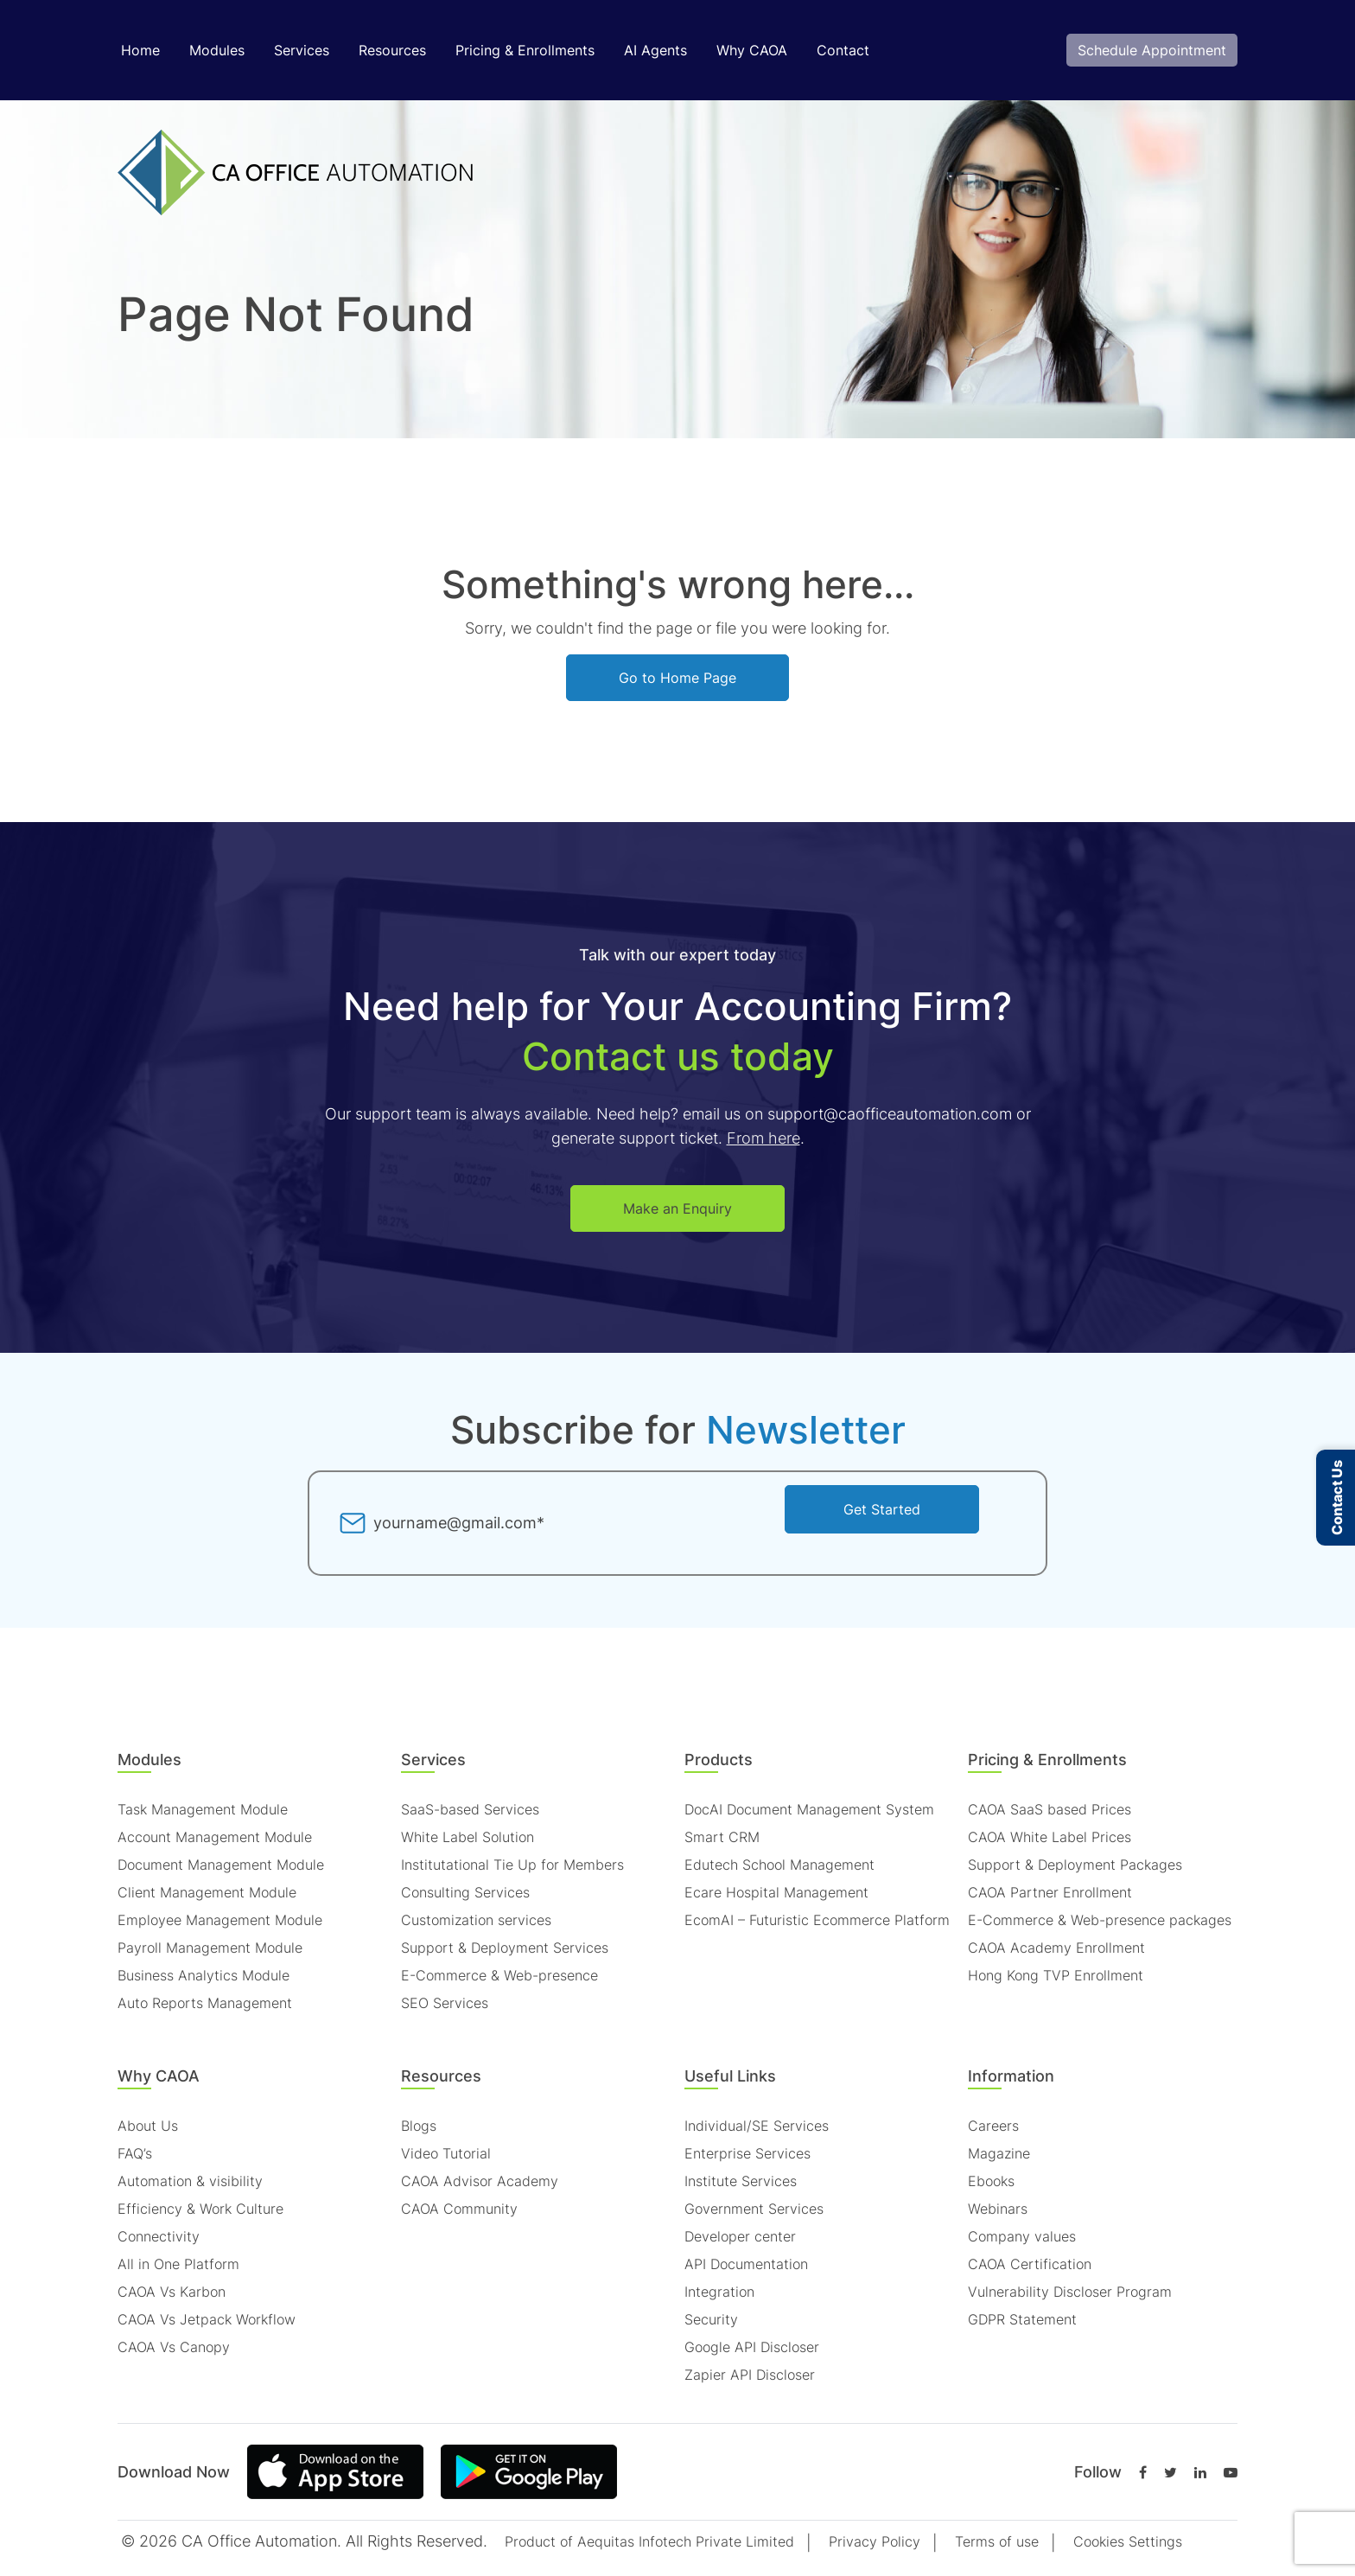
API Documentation (746, 2264)
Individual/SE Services (756, 2125)
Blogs (418, 2125)
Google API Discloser (751, 2347)
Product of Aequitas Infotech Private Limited (649, 2541)
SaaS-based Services (470, 1809)
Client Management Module (207, 1892)
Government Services (754, 2208)
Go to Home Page (677, 677)
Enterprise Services (747, 2153)
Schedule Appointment (1152, 50)
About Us (148, 2125)
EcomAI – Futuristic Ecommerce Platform (817, 1920)
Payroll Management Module (210, 1947)
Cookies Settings (1127, 2541)
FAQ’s (135, 2153)
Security (711, 2319)
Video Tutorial (446, 2153)
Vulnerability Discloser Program (1070, 2291)
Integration (719, 2291)
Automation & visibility (190, 2181)
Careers (993, 2125)
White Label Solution (467, 1837)
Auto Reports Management (205, 2003)
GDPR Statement (1022, 2319)
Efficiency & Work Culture (200, 2208)
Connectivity (159, 2236)
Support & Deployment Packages (1075, 1864)
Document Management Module (221, 1864)
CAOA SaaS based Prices (1049, 1809)
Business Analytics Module (203, 1975)
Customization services (476, 1920)
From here (763, 1138)
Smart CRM (722, 1837)
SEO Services (444, 2003)
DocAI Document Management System (809, 1809)
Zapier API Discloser (749, 2374)
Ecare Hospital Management (776, 1892)
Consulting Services (465, 1892)
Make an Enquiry (677, 1208)
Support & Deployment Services (504, 1947)
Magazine (999, 2153)
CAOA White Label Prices (1049, 1837)
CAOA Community (459, 2208)
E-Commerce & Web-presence (499, 1975)
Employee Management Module (220, 1920)
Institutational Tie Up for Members (512, 1864)
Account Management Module (215, 1837)
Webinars (997, 2208)
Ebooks (991, 2181)
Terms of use (997, 2541)
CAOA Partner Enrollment (1050, 1892)
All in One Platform (178, 2264)
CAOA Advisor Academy (479, 2181)
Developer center (740, 2236)
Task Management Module (203, 1809)
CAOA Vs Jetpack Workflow (207, 2319)
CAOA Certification (1029, 2264)
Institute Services (740, 2181)
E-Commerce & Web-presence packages (1099, 1920)
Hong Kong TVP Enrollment (1055, 1975)
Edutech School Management (779, 1864)
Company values (1022, 2236)
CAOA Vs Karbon (172, 2291)
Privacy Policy (874, 2541)
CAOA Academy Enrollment (1056, 1947)
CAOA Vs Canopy (174, 2347)
